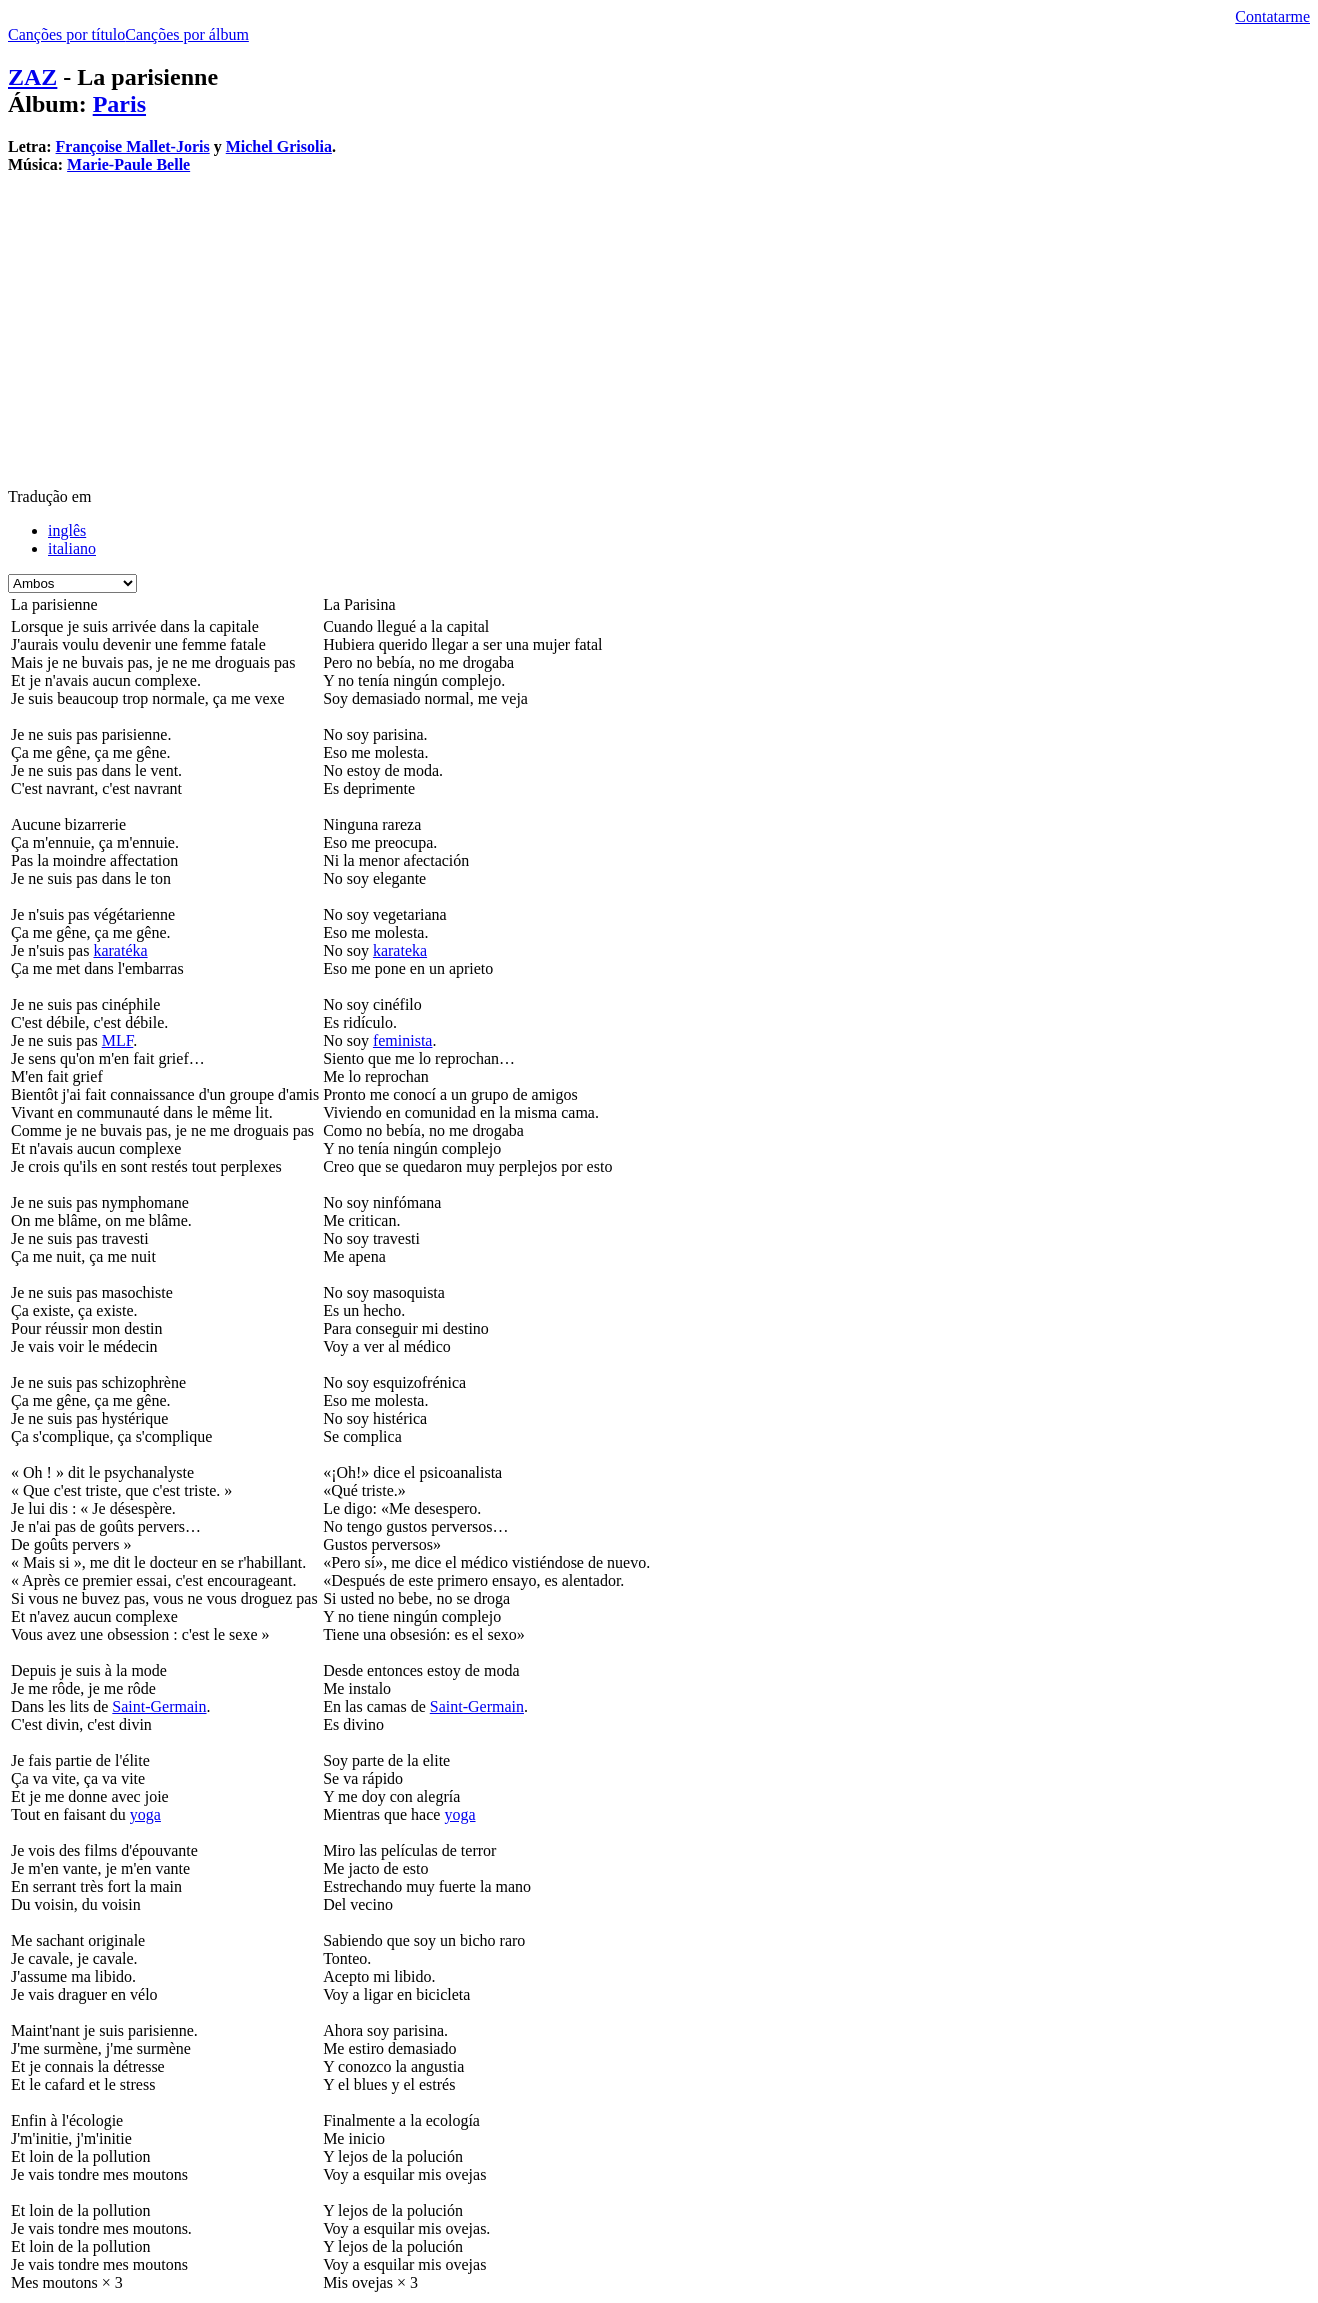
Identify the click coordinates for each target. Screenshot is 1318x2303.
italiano (72, 548)
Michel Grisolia (279, 146)
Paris (119, 104)
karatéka (120, 950)
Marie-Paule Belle (128, 164)
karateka (400, 950)
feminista (403, 1040)
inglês (67, 530)
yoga (145, 1814)
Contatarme (1272, 16)
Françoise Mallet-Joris (133, 146)
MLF (118, 1040)
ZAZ (32, 77)
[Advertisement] (608, 330)
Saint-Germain (159, 1706)
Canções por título (66, 34)
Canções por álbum (187, 34)
